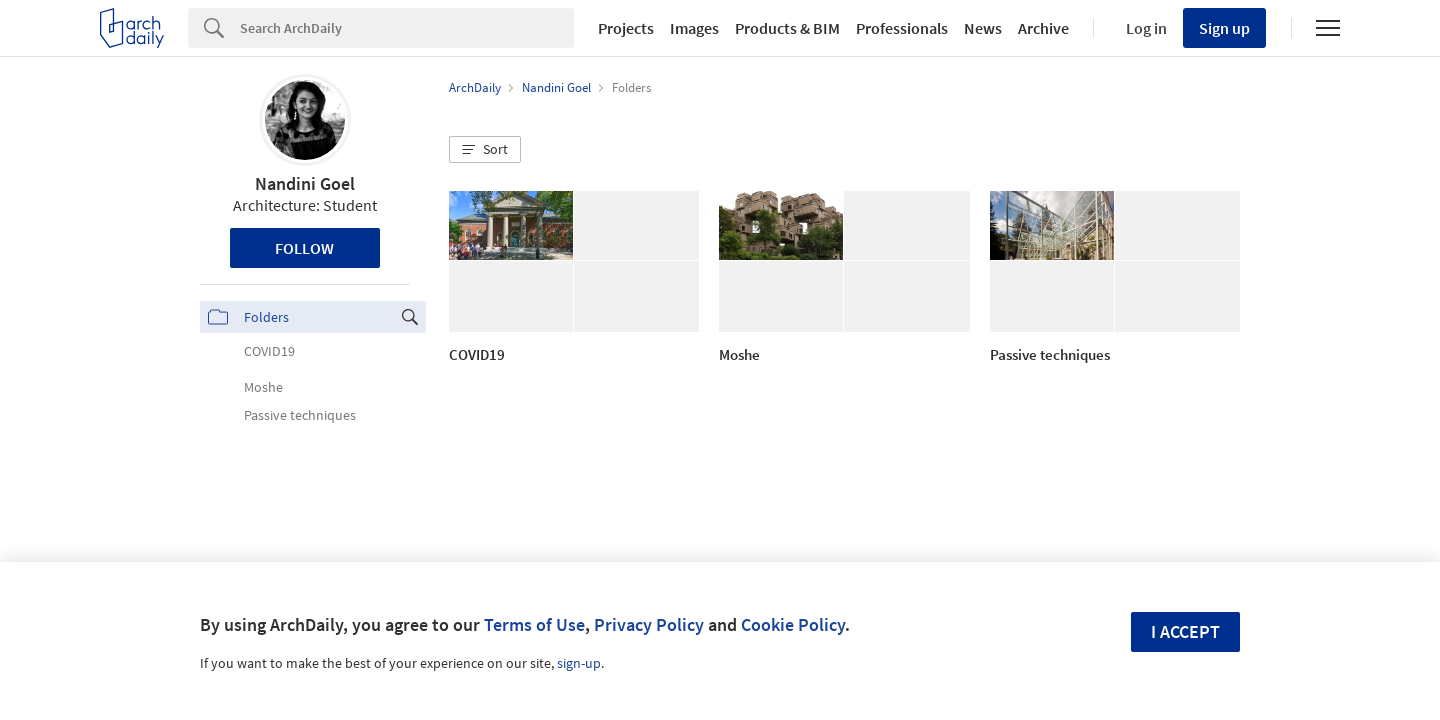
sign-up (579, 663)
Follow (304, 248)
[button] (485, 150)
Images (694, 28)
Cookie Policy (793, 624)
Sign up (1224, 28)
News (983, 28)
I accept (1185, 631)
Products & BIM (787, 28)
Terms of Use (534, 624)
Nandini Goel (305, 183)
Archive (1043, 28)
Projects (626, 28)
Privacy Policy (649, 624)
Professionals (902, 28)
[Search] (407, 28)
